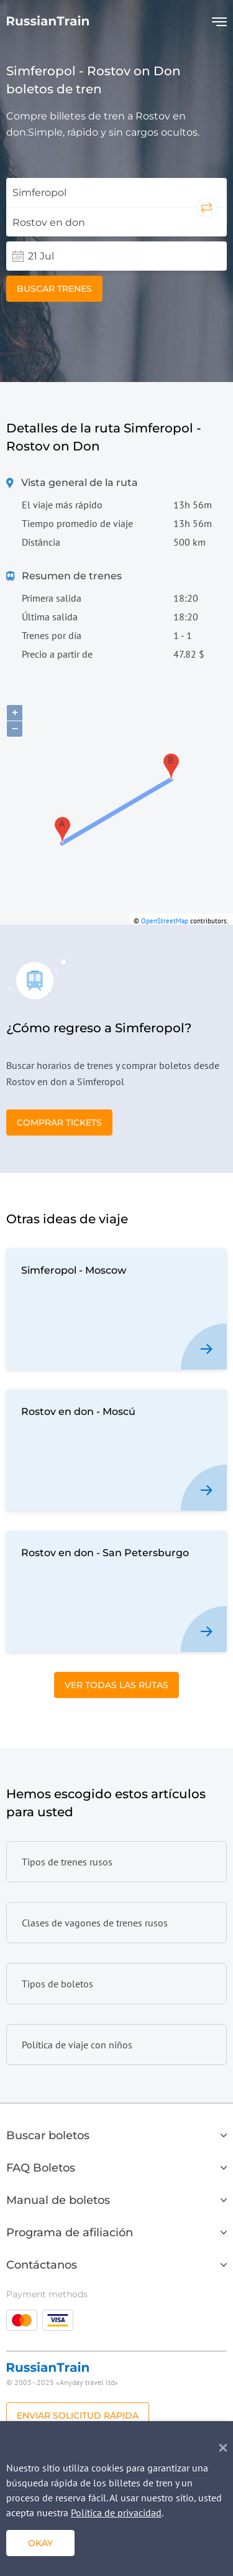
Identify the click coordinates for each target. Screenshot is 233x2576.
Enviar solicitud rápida (78, 2415)
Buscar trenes (54, 288)
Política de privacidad (116, 2512)
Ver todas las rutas (116, 1685)
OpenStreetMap (164, 921)
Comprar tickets (59, 1122)
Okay (40, 2543)
